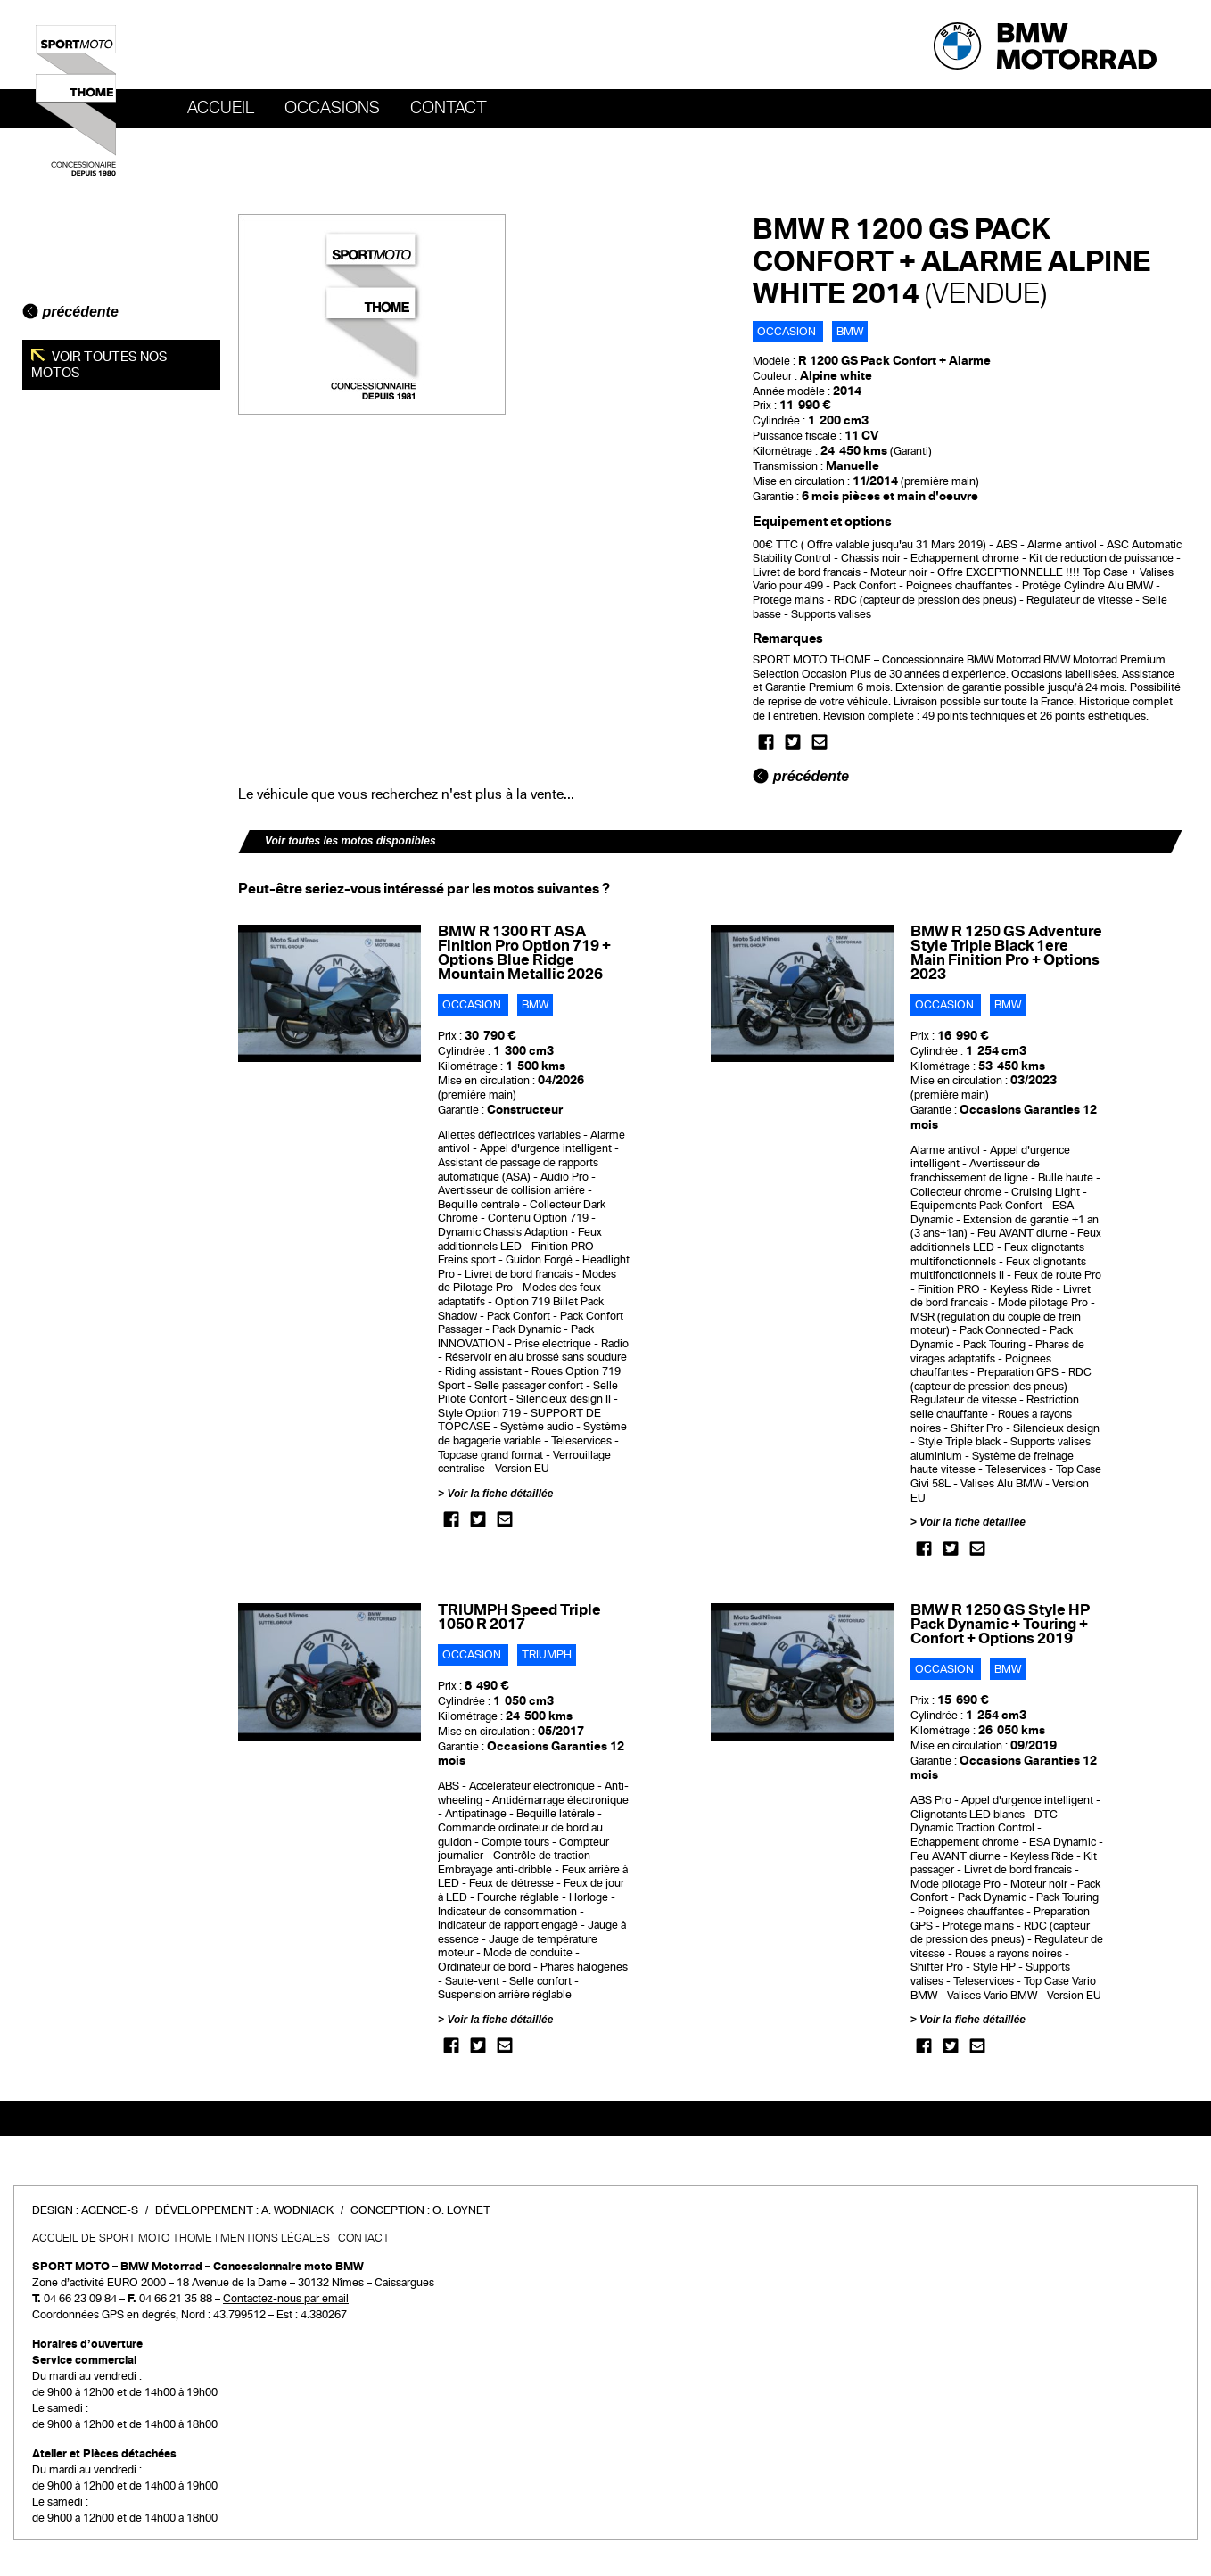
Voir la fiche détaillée (500, 1493)
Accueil (220, 108)
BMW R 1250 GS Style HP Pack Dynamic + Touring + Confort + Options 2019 (1000, 1624)
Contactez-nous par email (286, 2298)
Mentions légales (275, 2238)
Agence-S (109, 2210)
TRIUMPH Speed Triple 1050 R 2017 (519, 1617)
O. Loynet (461, 2210)
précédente (70, 311)
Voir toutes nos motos (99, 365)
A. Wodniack (297, 2210)
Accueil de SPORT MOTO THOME (122, 2238)
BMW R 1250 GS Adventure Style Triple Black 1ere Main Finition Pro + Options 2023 (1006, 953)
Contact (448, 108)
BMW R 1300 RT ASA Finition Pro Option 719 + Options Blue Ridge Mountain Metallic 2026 (524, 953)
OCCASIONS (332, 108)
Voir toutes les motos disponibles (350, 841)
